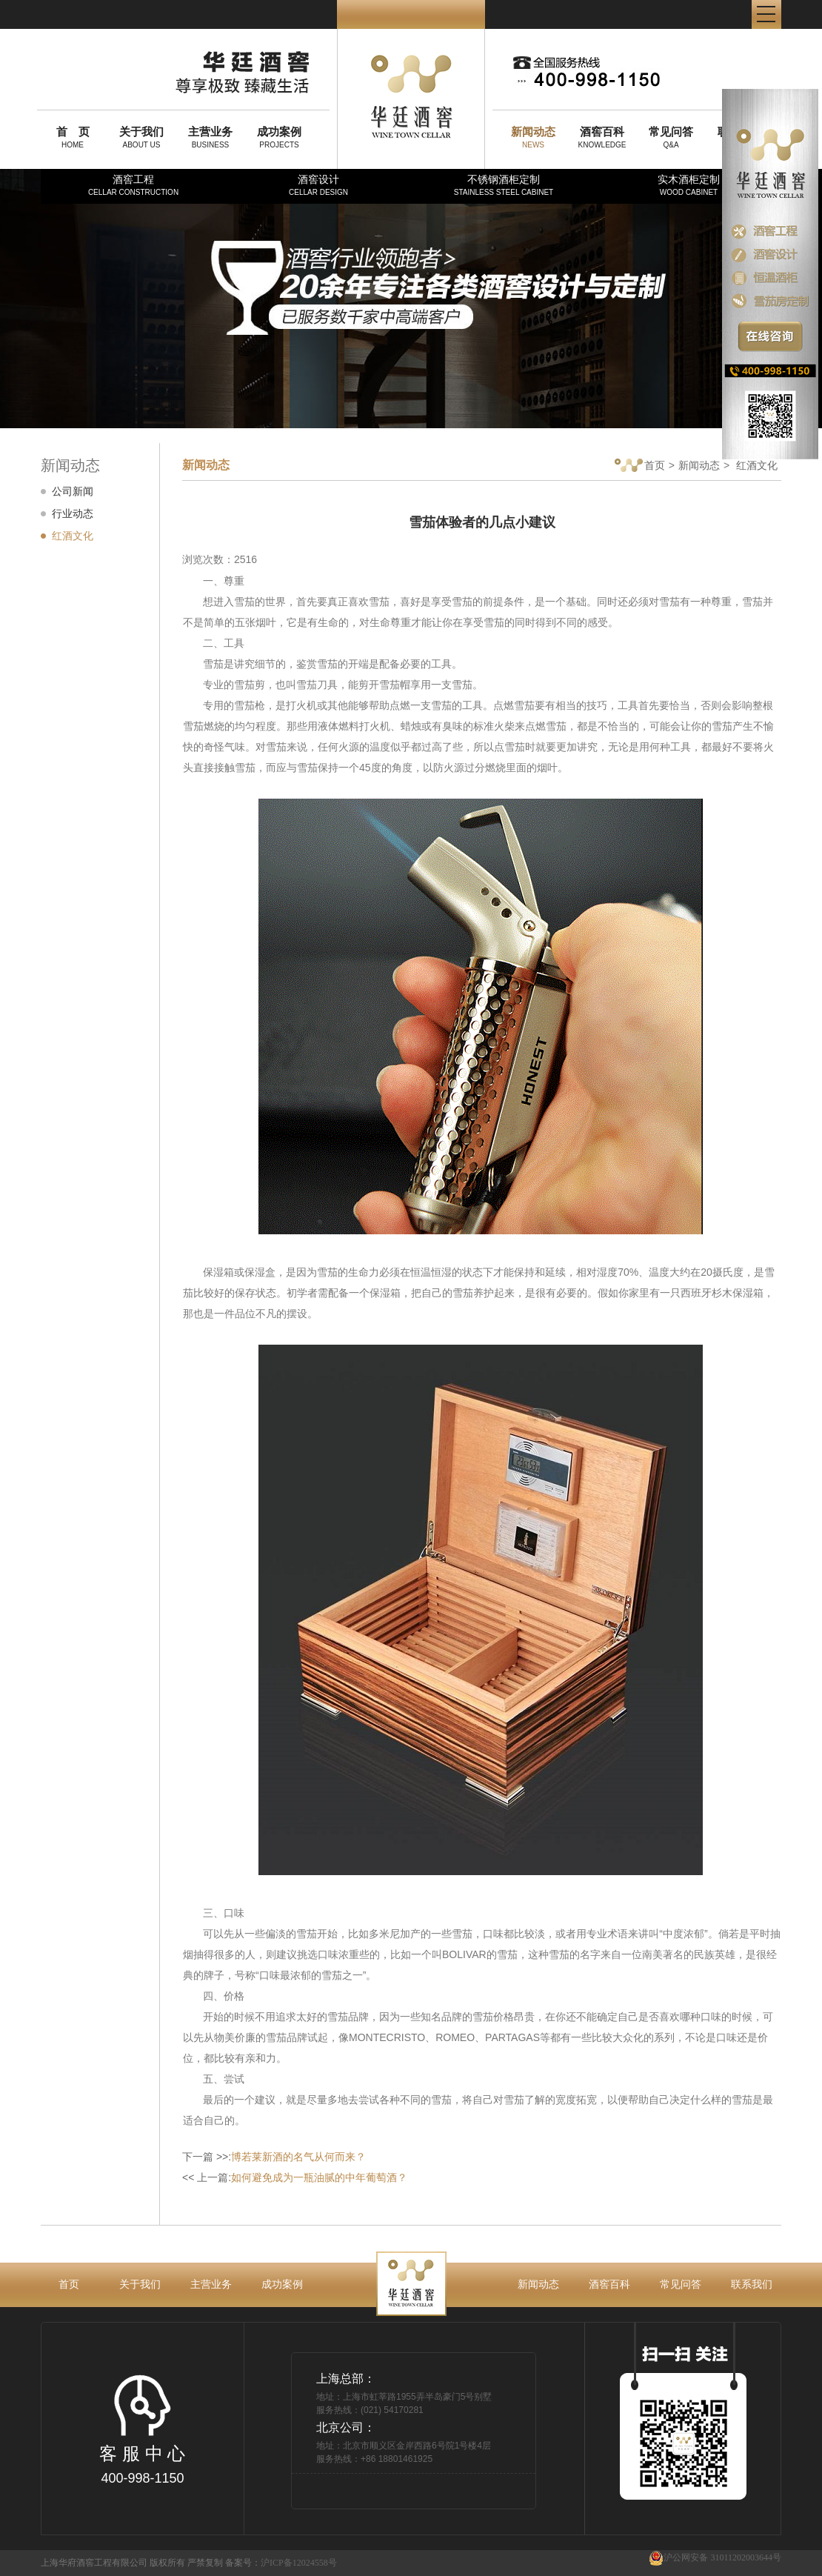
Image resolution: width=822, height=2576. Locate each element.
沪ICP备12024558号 (299, 2562)
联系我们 (751, 2284)
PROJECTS (279, 137)
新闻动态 (699, 465)
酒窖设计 (318, 184)
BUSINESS (210, 137)
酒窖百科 (609, 2284)
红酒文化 (72, 536)
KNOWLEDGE (602, 137)
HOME (72, 137)
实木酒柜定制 (689, 184)
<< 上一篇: (294, 2177)
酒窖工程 (133, 184)
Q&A (671, 137)
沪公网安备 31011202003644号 (715, 2558)
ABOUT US (141, 137)
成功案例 (282, 2284)
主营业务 (211, 2284)
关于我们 (140, 2284)
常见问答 (680, 2284)
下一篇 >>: (274, 2157)
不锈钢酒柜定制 (503, 184)
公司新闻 (72, 491)
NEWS (533, 137)
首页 (640, 466)
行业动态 (72, 513)
